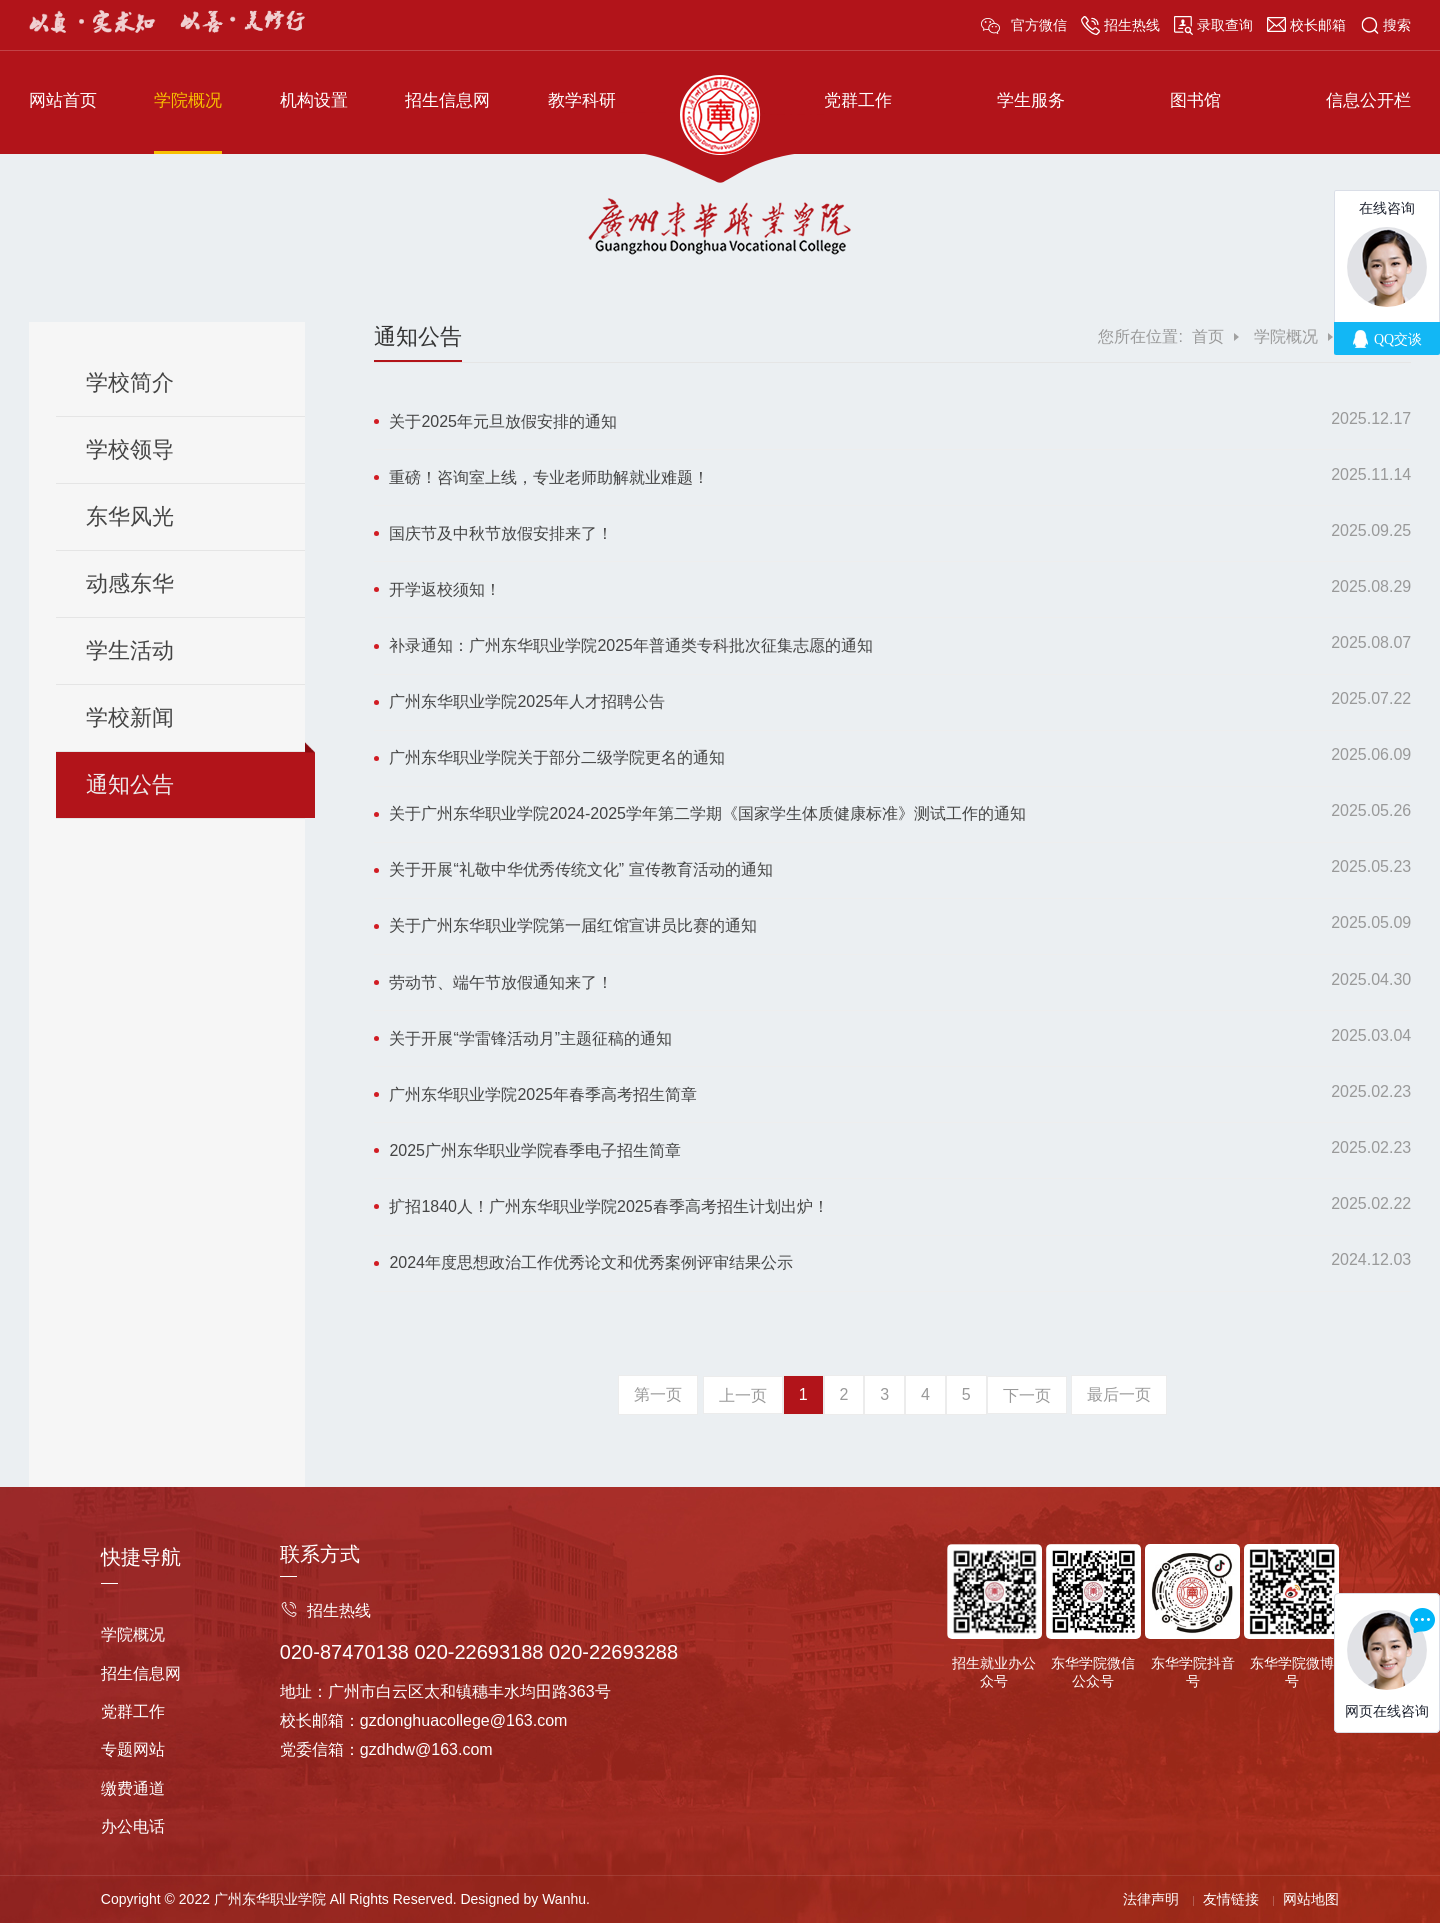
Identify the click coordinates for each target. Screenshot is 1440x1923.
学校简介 (130, 382)
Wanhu (564, 1899)
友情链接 (1231, 1899)
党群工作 (858, 100)
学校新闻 (130, 717)
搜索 (1397, 25)
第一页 (658, 1394)
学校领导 (130, 449)
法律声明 (1151, 1899)
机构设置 (314, 100)
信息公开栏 (1368, 100)
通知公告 (130, 784)
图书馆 (1195, 100)
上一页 (743, 1395)
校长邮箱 (1318, 25)
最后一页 (1119, 1394)
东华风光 (130, 516)
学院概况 (188, 100)
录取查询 (1225, 25)
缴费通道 (133, 1788)
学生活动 (130, 650)
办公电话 (133, 1826)
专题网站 (133, 1749)
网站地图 (1311, 1899)
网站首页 (63, 100)
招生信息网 (447, 100)
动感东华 (130, 583)
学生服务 (1031, 100)
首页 (1208, 336)
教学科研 (582, 100)
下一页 (1027, 1395)
